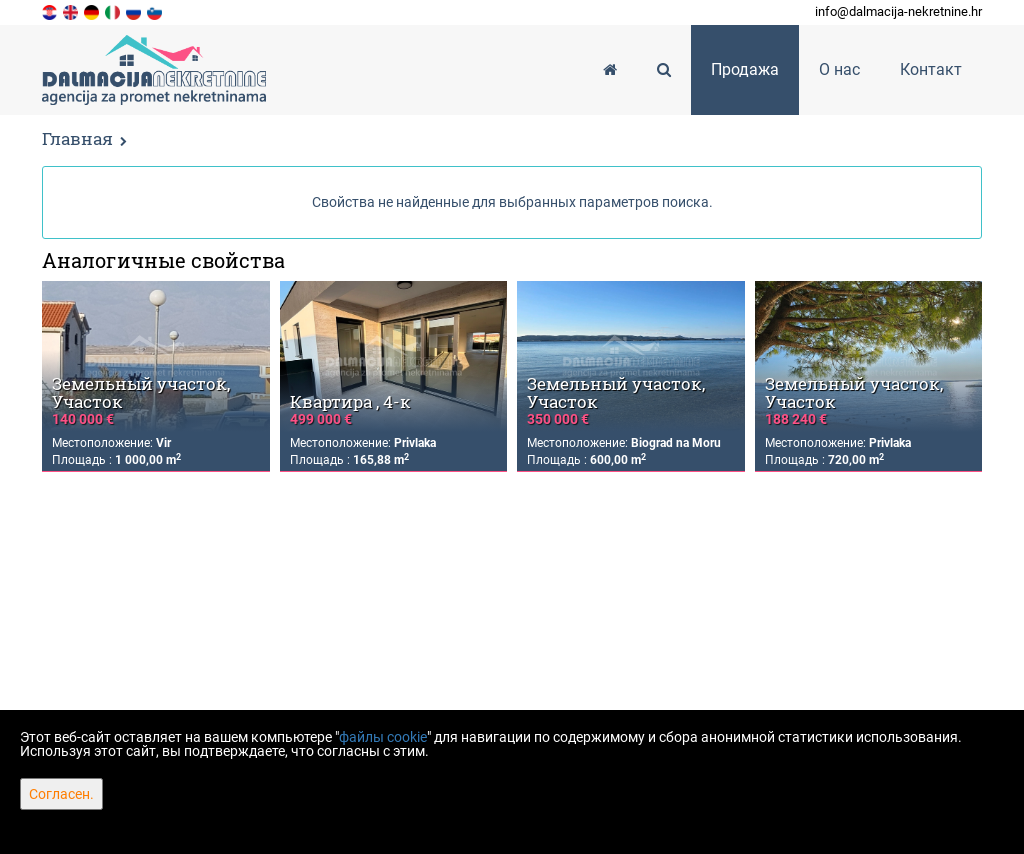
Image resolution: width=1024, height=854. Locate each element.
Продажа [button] (745, 69)
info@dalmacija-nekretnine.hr (898, 11)
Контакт (931, 69)
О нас (839, 69)
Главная (77, 138)
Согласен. (61, 794)
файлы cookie (383, 737)
